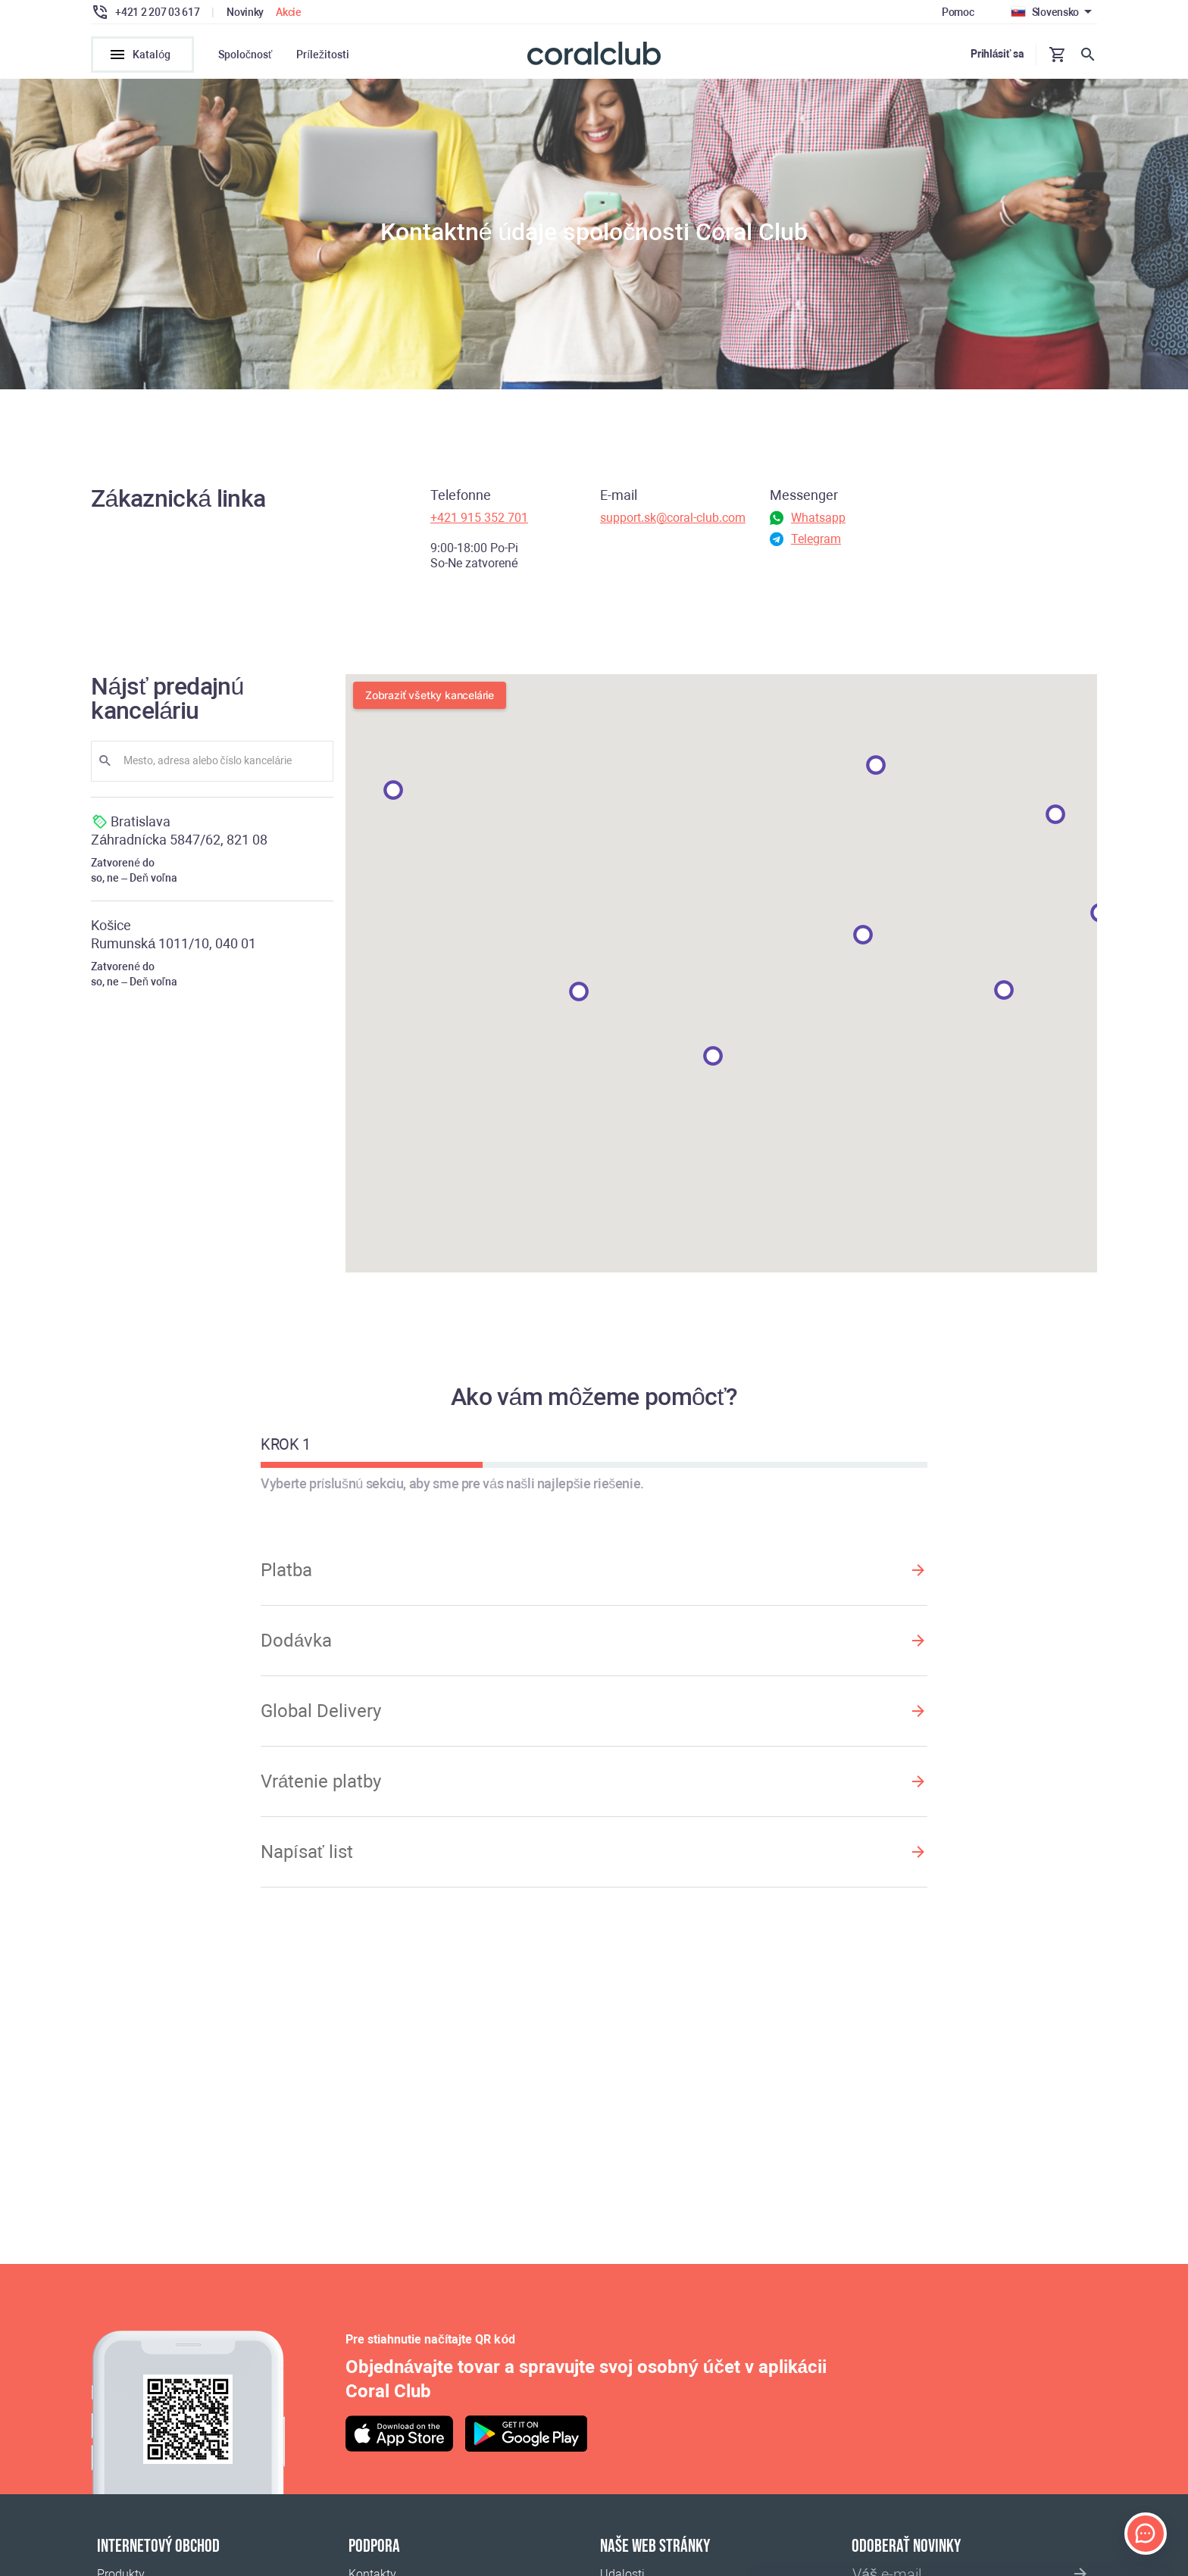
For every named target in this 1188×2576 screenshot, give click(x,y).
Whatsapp (818, 522)
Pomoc (958, 12)
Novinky (245, 12)
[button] (1055, 819)
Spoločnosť (245, 54)
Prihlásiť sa (997, 54)
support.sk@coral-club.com (673, 522)
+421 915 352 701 (479, 522)
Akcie (289, 12)
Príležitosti (322, 54)
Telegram (816, 543)
